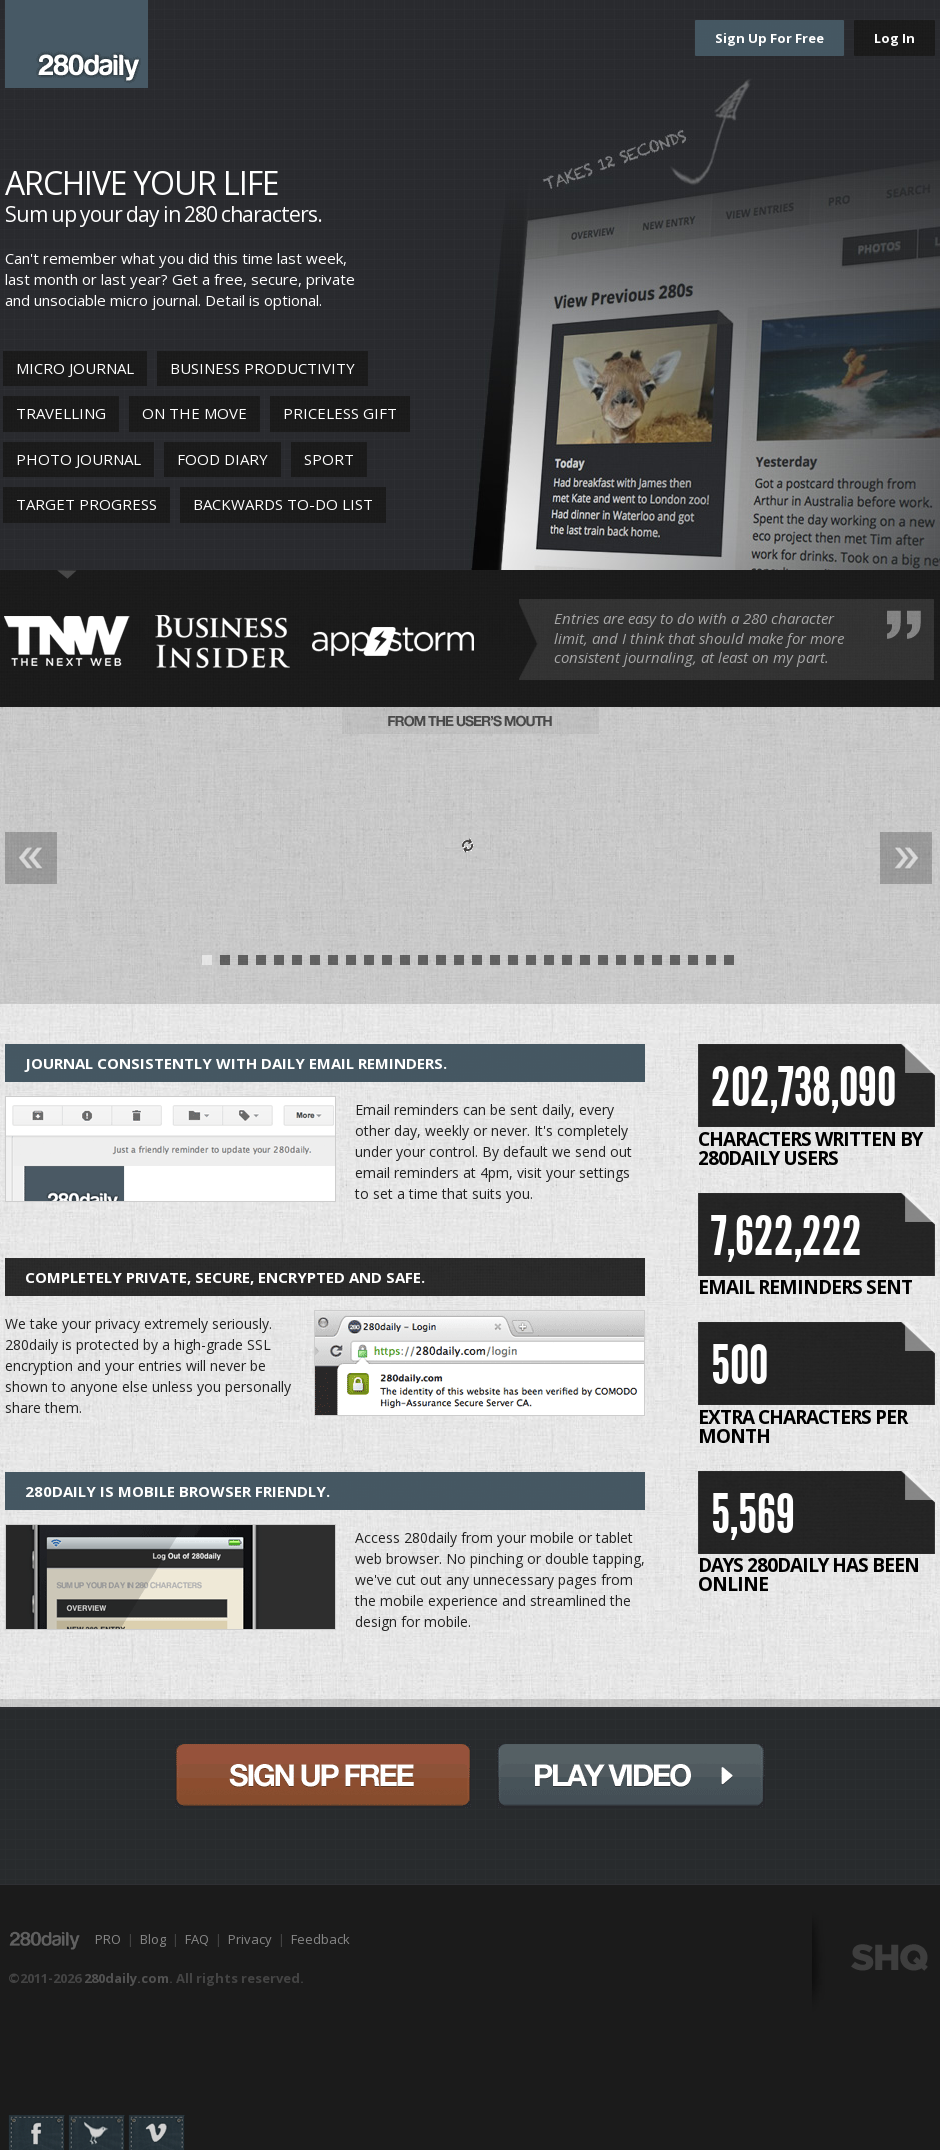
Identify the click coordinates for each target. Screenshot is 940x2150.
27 (675, 964)
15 (459, 964)
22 (585, 964)
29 (711, 964)
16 (477, 964)
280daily (76, 44)
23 (603, 964)
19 (531, 964)
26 (657, 964)
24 (621, 964)
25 (639, 964)
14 (441, 964)
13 (423, 964)
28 (693, 964)
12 (405, 964)
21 (567, 964)
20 (549, 964)
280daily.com (126, 1978)
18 (513, 964)
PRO (108, 1939)
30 (729, 964)
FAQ (197, 1939)
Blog (153, 1939)
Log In (894, 38)
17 (495, 964)
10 (369, 964)
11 (387, 964)
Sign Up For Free (769, 38)
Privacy (250, 1939)
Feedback (320, 1939)
